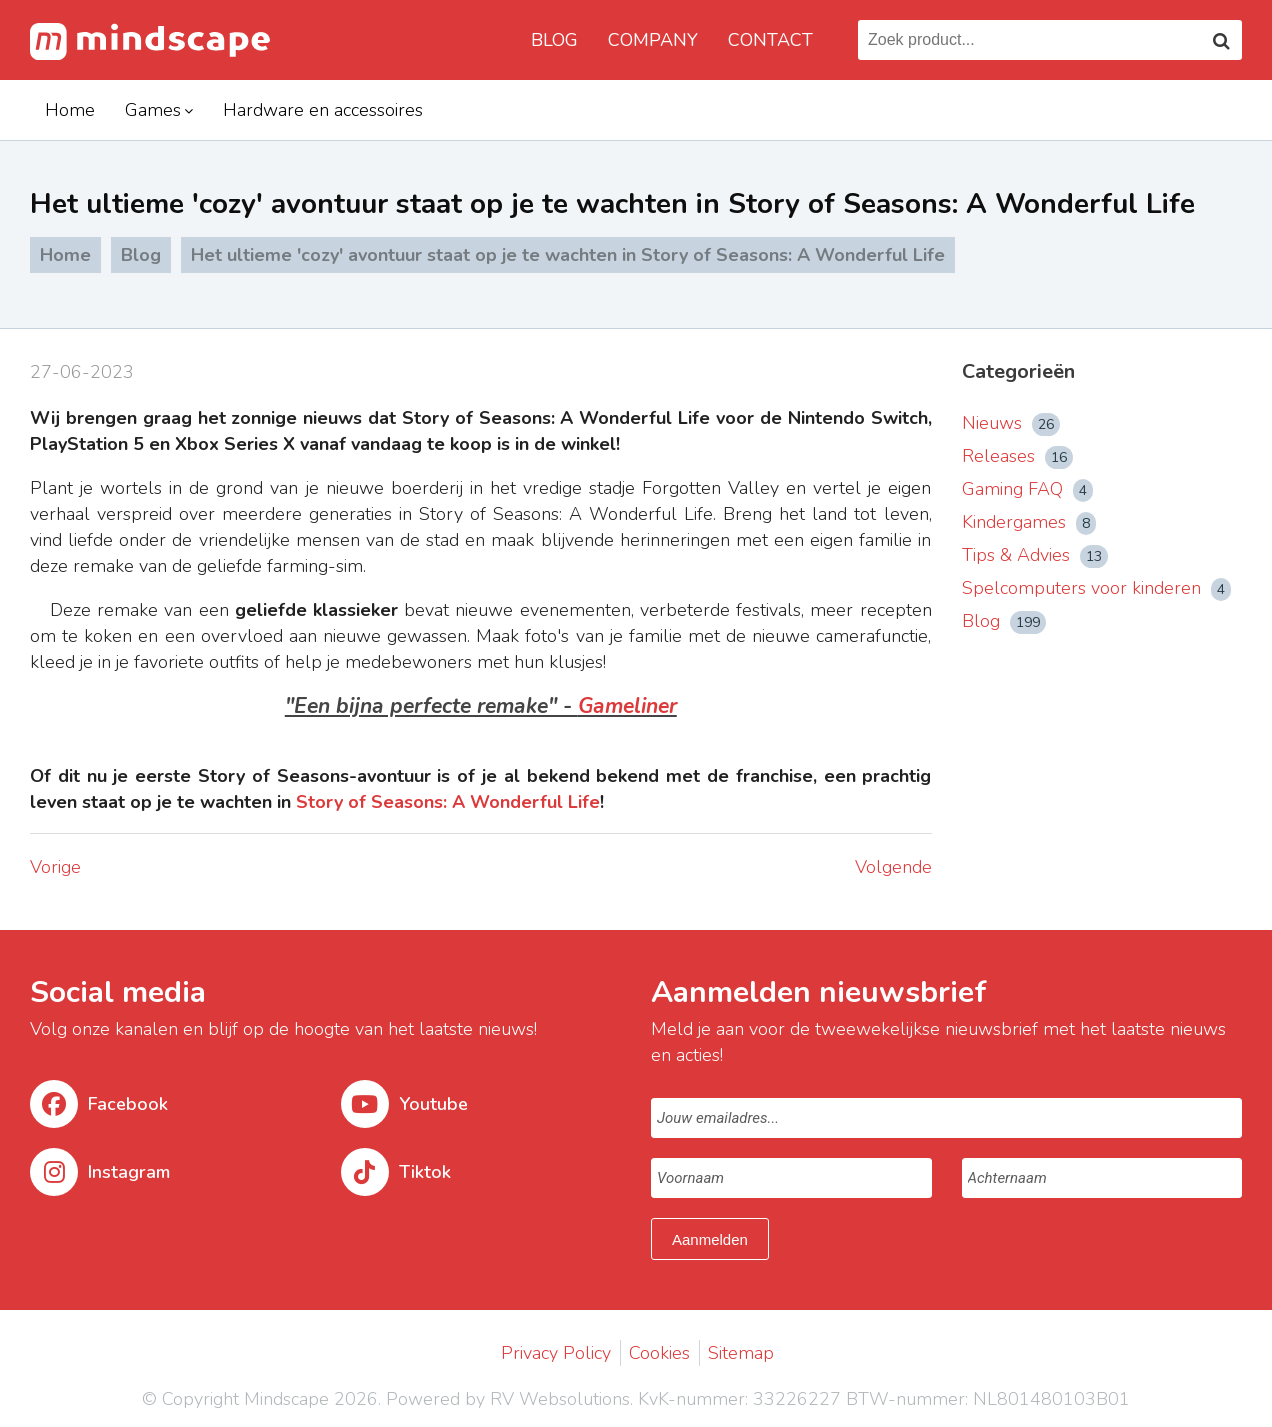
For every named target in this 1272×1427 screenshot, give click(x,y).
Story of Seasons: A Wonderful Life (448, 802)
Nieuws (1011, 423)
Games (153, 110)
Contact (770, 40)
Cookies (659, 1353)
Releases (1017, 456)
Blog (554, 40)
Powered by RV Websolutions (508, 1399)
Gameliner (627, 706)
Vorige (55, 867)
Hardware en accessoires (323, 110)
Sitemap (741, 1353)
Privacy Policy (556, 1353)
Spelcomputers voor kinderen (1096, 588)
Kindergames (1029, 522)
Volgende (893, 867)
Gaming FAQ (1027, 489)
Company (653, 40)
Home (70, 110)
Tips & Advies (1035, 555)
